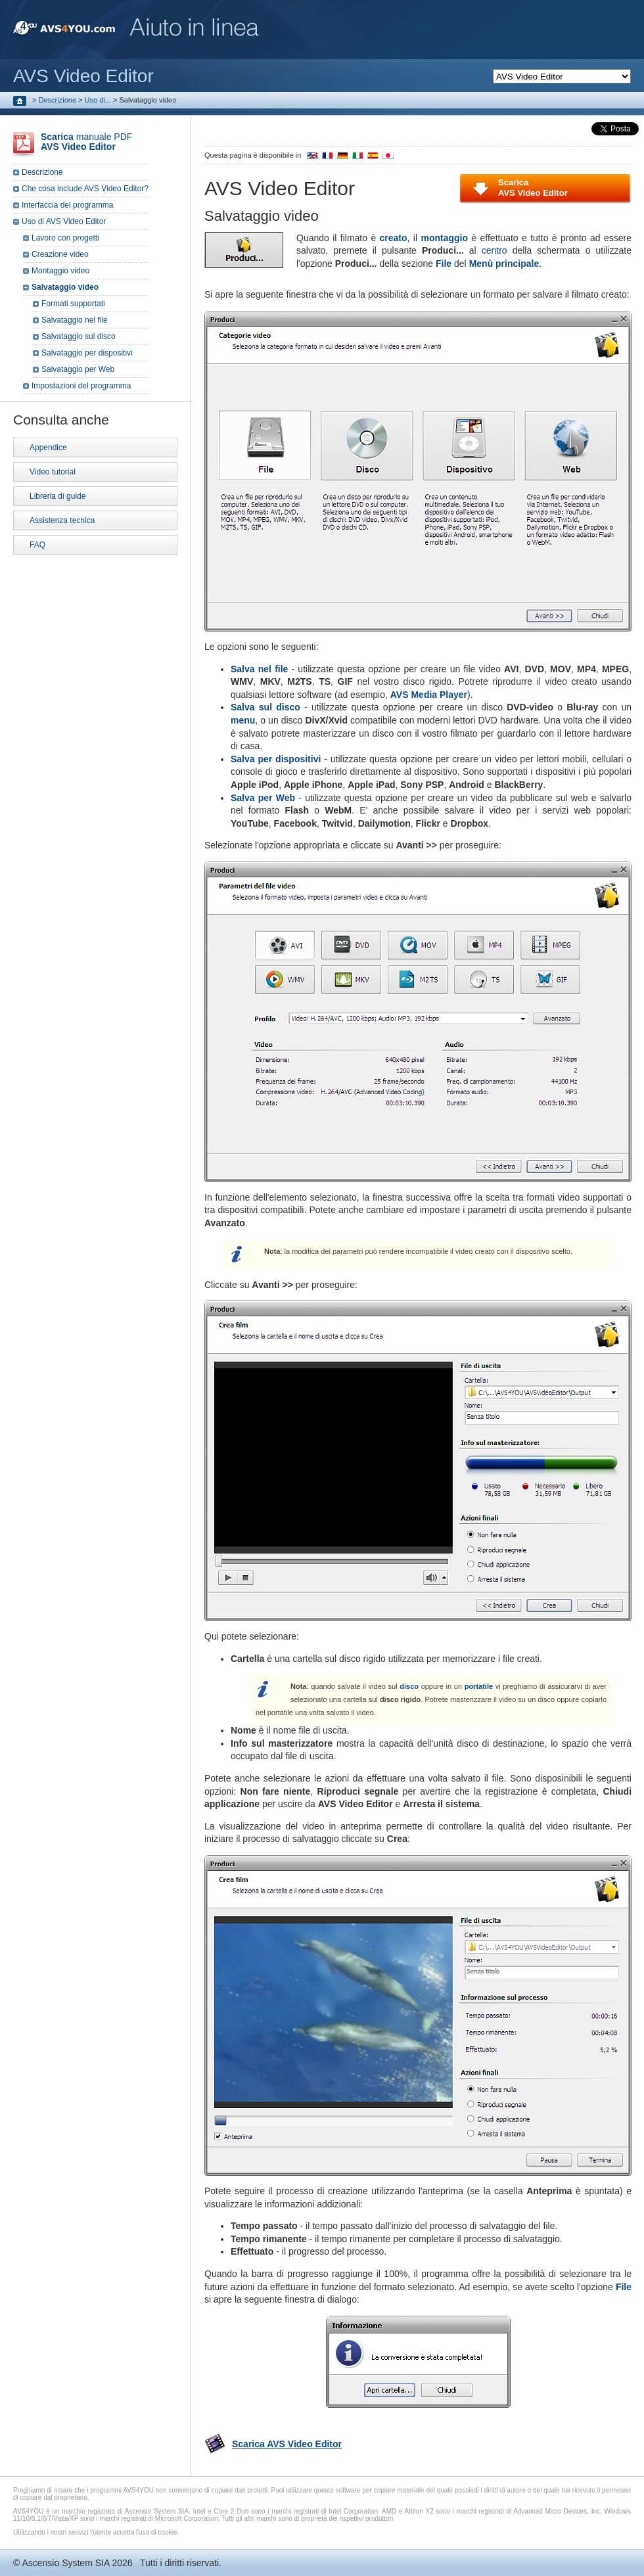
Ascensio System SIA (65, 2563)
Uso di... (98, 100)
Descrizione (57, 100)
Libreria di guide (57, 496)
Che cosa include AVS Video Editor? (85, 188)
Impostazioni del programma (81, 385)
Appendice (48, 447)
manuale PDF (86, 141)
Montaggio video (60, 270)
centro (494, 250)
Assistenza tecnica (62, 520)
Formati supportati (73, 303)
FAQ (37, 544)
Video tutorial (53, 471)
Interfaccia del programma (67, 205)
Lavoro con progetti (65, 237)
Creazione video (60, 254)
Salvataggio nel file (74, 320)
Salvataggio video (65, 287)
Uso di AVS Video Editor (64, 221)
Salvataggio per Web (77, 369)
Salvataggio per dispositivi (87, 352)
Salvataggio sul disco (78, 336)
